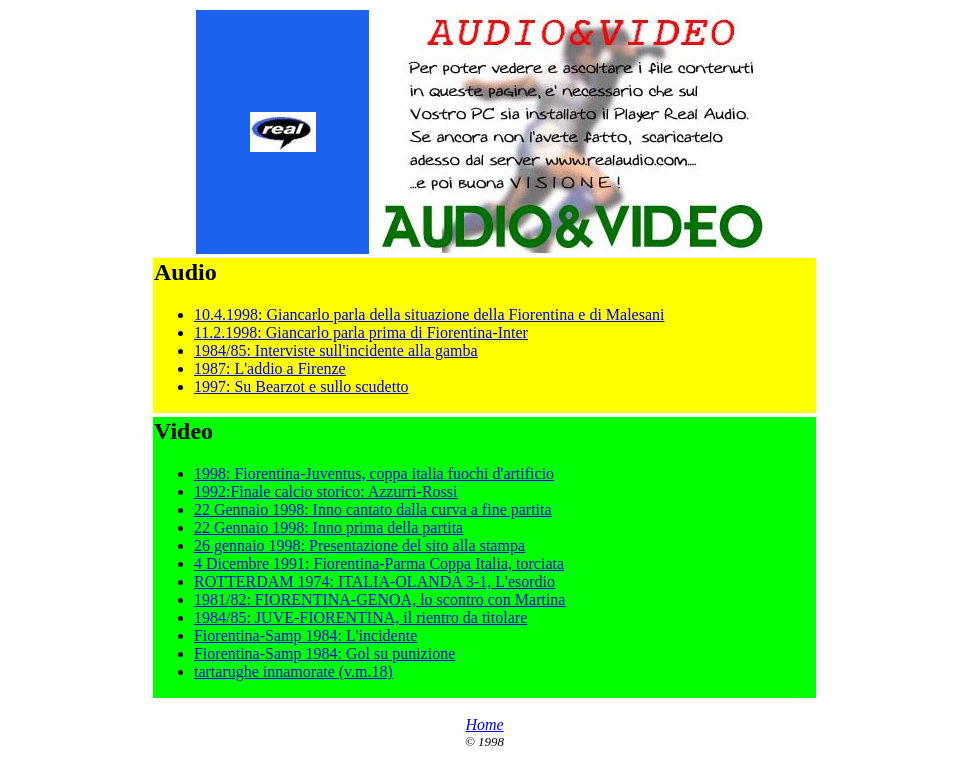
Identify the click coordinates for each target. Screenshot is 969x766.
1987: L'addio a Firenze (270, 368)
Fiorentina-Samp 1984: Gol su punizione (324, 653)
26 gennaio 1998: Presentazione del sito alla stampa (359, 545)
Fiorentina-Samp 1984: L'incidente (305, 635)
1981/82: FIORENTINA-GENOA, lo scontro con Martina (380, 599)
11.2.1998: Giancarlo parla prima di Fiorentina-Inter (361, 332)
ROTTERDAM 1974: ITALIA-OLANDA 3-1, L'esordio (374, 581)
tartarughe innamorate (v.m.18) (293, 671)
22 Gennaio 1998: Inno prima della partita (328, 527)
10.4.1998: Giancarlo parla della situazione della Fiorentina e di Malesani (429, 314)
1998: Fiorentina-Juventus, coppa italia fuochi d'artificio (374, 473)
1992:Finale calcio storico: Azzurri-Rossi (326, 491)
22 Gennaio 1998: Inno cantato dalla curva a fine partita (373, 509)
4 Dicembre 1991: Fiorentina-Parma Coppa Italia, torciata (379, 563)
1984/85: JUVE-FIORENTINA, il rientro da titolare (360, 617)
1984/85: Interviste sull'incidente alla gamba (336, 350)
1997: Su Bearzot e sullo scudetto (301, 386)
